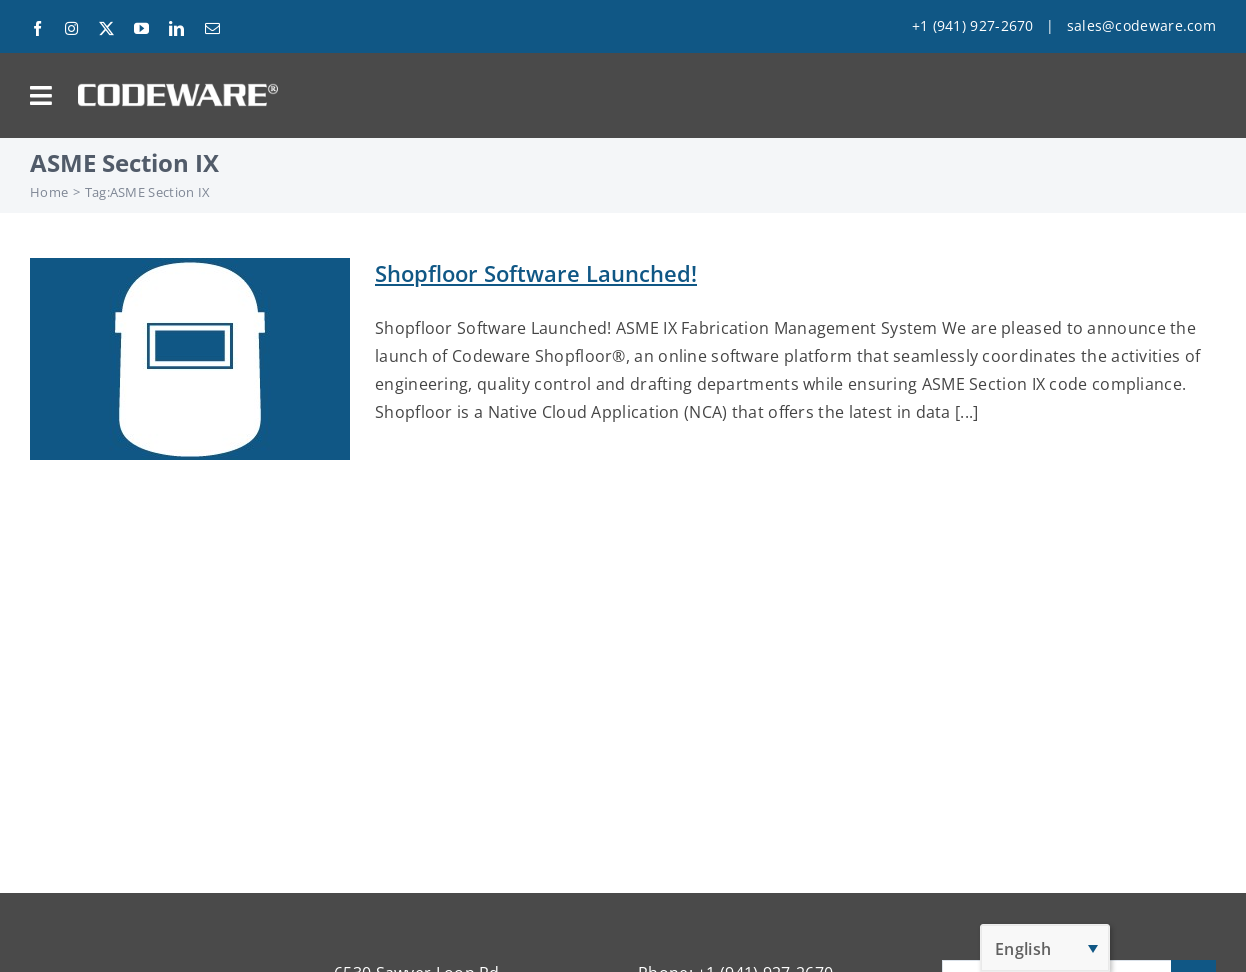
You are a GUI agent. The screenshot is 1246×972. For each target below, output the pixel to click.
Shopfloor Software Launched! (536, 273)
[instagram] (71, 28)
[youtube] (141, 28)
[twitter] (106, 28)
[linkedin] (176, 28)
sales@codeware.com (1141, 25)
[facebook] (37, 28)
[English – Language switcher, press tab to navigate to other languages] (1045, 948)
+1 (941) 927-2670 (973, 25)
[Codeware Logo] (178, 91)
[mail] (212, 28)
